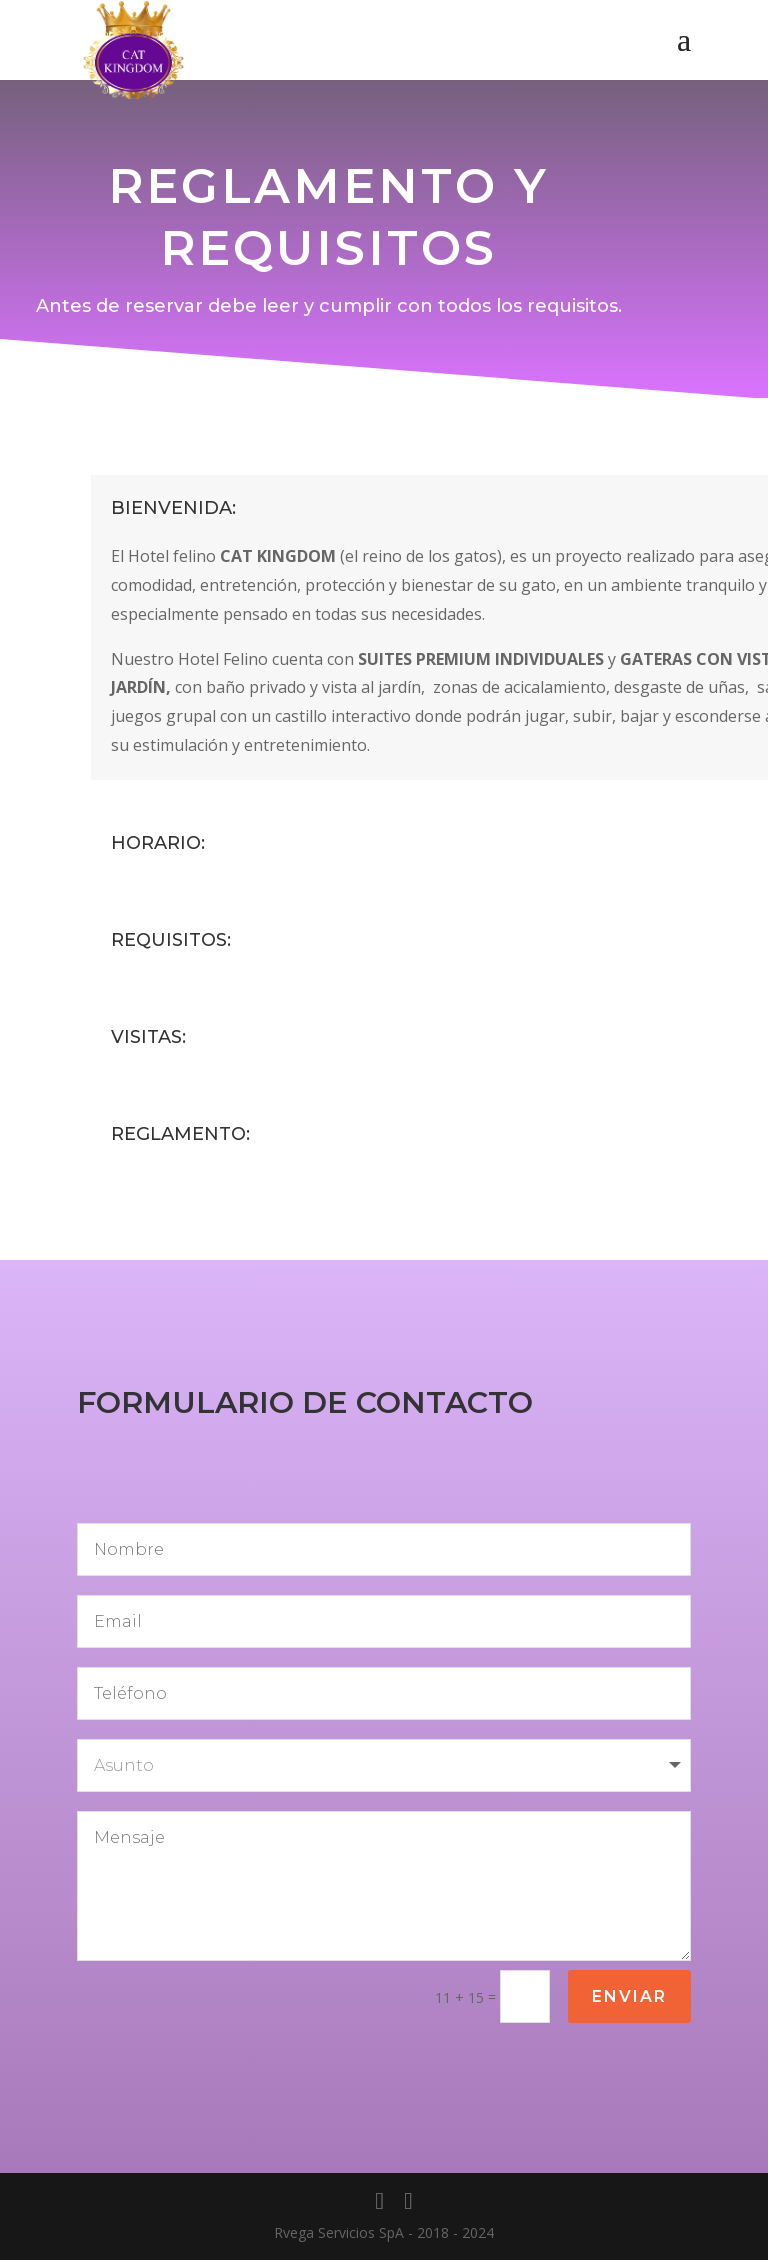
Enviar (629, 1996)
